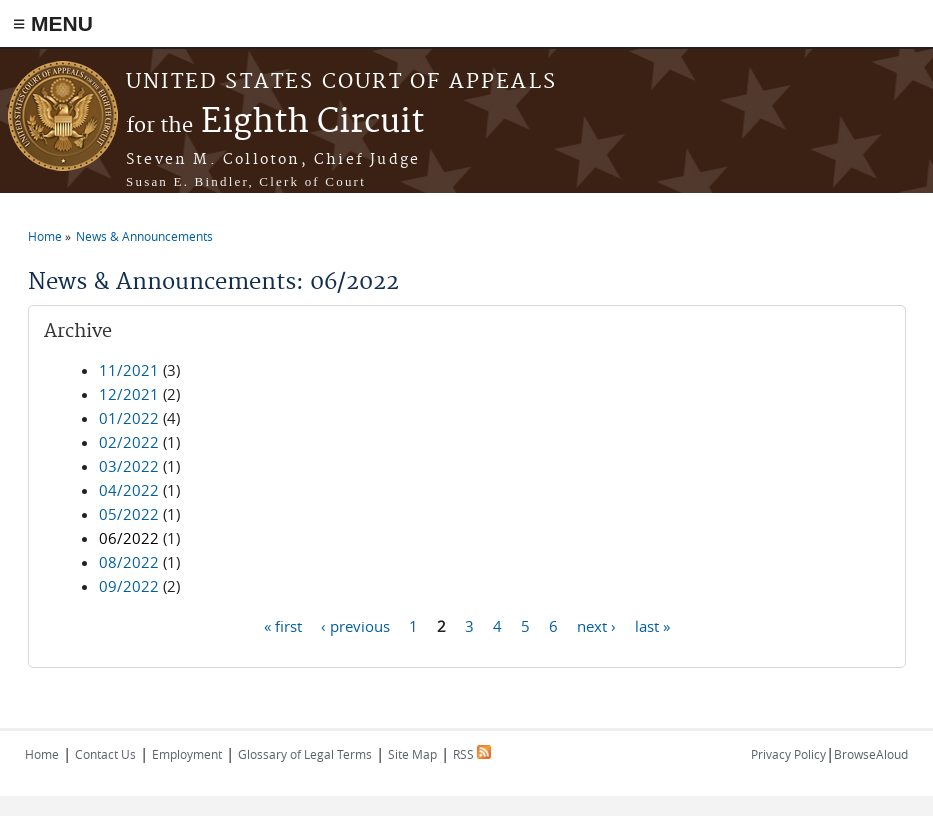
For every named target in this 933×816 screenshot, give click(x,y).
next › (596, 625)
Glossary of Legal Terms (305, 754)
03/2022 (129, 466)
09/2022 (129, 586)
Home (45, 236)
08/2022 (129, 562)
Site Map (412, 754)
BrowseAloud (871, 754)
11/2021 (129, 370)
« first (283, 625)
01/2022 (129, 418)
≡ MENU (53, 23)
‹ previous (355, 625)
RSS (472, 754)
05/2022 (129, 514)
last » (652, 625)
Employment (187, 754)
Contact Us (105, 754)
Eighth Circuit (275, 122)
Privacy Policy (788, 754)
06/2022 (129, 538)
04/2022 (129, 490)
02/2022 (129, 442)
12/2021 (129, 394)
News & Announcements (144, 236)
